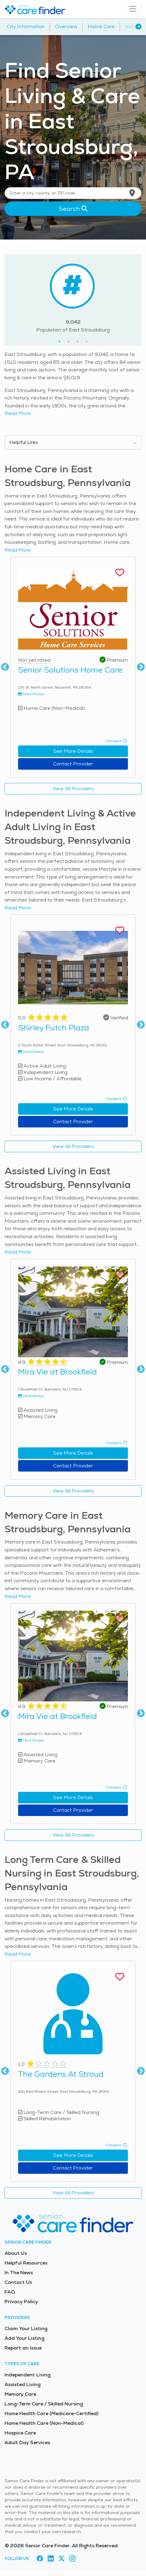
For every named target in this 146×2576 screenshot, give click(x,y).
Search (73, 209)
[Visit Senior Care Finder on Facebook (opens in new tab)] (40, 2558)
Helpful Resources (26, 2263)
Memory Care (20, 2394)
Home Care (101, 26)
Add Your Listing (24, 2338)
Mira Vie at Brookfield (57, 1372)
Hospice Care (20, 2433)
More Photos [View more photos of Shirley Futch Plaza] (31, 1051)
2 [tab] (68, 341)
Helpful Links (23, 442)
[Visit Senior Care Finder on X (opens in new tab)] (62, 2558)
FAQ (10, 2292)
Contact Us (18, 2282)
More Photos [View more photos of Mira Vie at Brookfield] (31, 1396)
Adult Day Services (27, 2442)
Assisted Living (22, 2384)
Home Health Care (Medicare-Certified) (51, 2413)
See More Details (73, 751)
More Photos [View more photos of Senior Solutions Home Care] (31, 694)
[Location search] (73, 193)
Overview (66, 26)
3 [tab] (78, 341)
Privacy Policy (21, 2301)
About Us (16, 2253)
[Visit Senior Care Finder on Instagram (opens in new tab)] (72, 2558)
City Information (26, 26)
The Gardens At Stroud (60, 2074)
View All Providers (73, 788)
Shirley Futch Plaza (53, 1027)
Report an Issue (23, 2348)
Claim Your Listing (26, 2328)
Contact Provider (73, 764)
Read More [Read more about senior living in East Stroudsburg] (18, 413)
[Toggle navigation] (132, 9)
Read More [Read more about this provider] (18, 550)
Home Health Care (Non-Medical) (44, 2423)
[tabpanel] (73, 296)
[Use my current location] (132, 193)
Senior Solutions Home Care (70, 670)
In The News (19, 2272)
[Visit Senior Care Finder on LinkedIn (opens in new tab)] (51, 2558)
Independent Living (27, 2375)
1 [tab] (59, 341)
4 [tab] (87, 341)
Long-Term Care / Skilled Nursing (44, 2404)
